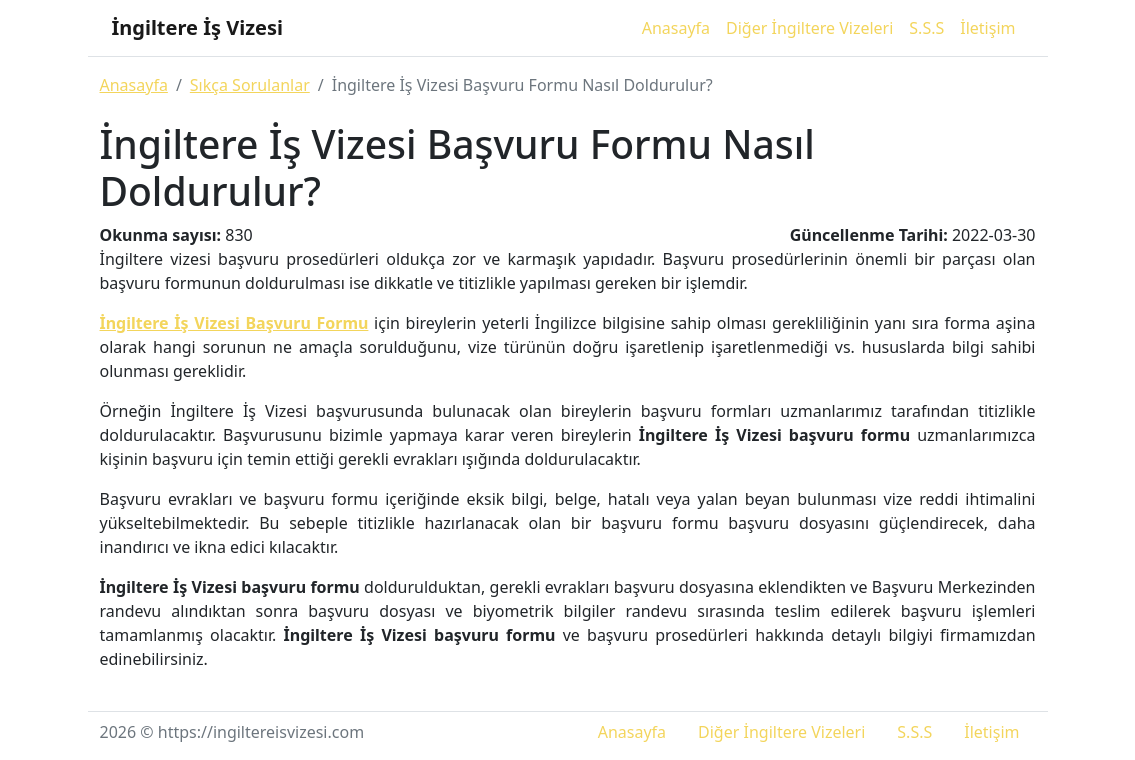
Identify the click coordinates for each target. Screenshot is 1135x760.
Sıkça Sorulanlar (250, 85)
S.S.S (926, 28)
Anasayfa (676, 28)
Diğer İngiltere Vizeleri (809, 28)
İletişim (987, 28)
